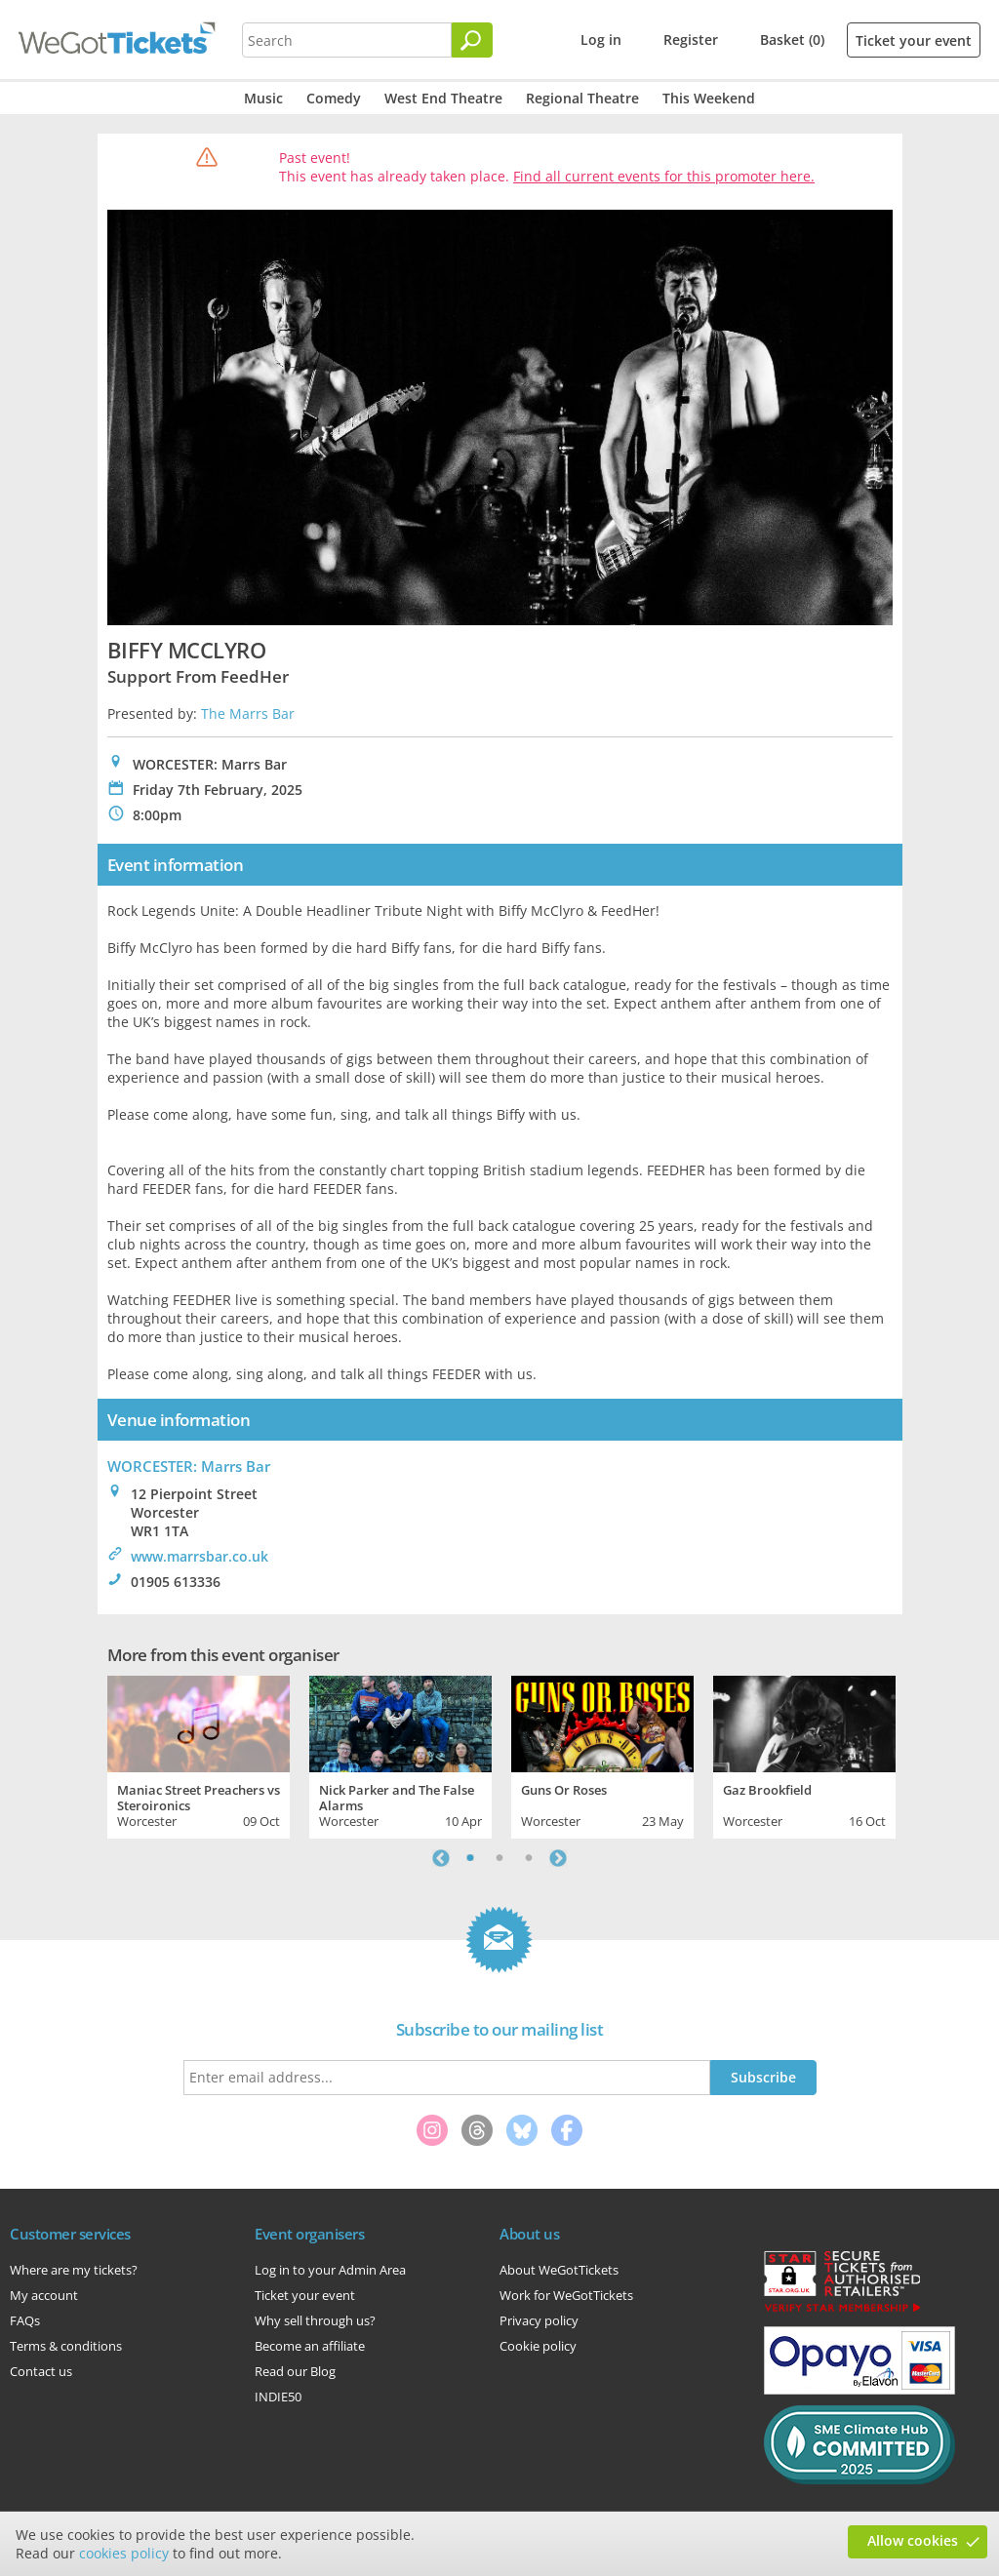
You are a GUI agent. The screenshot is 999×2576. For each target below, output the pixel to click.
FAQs (25, 2320)
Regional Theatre (582, 98)
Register (690, 39)
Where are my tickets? (74, 2270)
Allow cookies (912, 2540)
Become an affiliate (310, 2346)
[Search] (472, 40)
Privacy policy (539, 2320)
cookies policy (124, 2553)
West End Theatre (443, 98)
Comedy (333, 98)
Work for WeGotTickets (566, 2295)
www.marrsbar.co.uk (199, 1556)
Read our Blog (295, 2371)
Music (263, 98)
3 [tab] (529, 1858)
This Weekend (708, 98)
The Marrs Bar (248, 713)
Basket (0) (792, 39)
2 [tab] (499, 1858)
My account (44, 2295)
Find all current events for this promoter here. (664, 176)
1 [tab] (470, 1858)
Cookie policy (538, 2346)
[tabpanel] (199, 1755)
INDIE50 (278, 2396)
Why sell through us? (315, 2320)
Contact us (41, 2371)
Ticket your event (914, 40)
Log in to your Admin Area (330, 2270)
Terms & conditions (66, 2346)
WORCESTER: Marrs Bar (188, 1466)
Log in (600, 39)
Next (558, 1858)
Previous (441, 1858)
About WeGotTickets (559, 2270)
